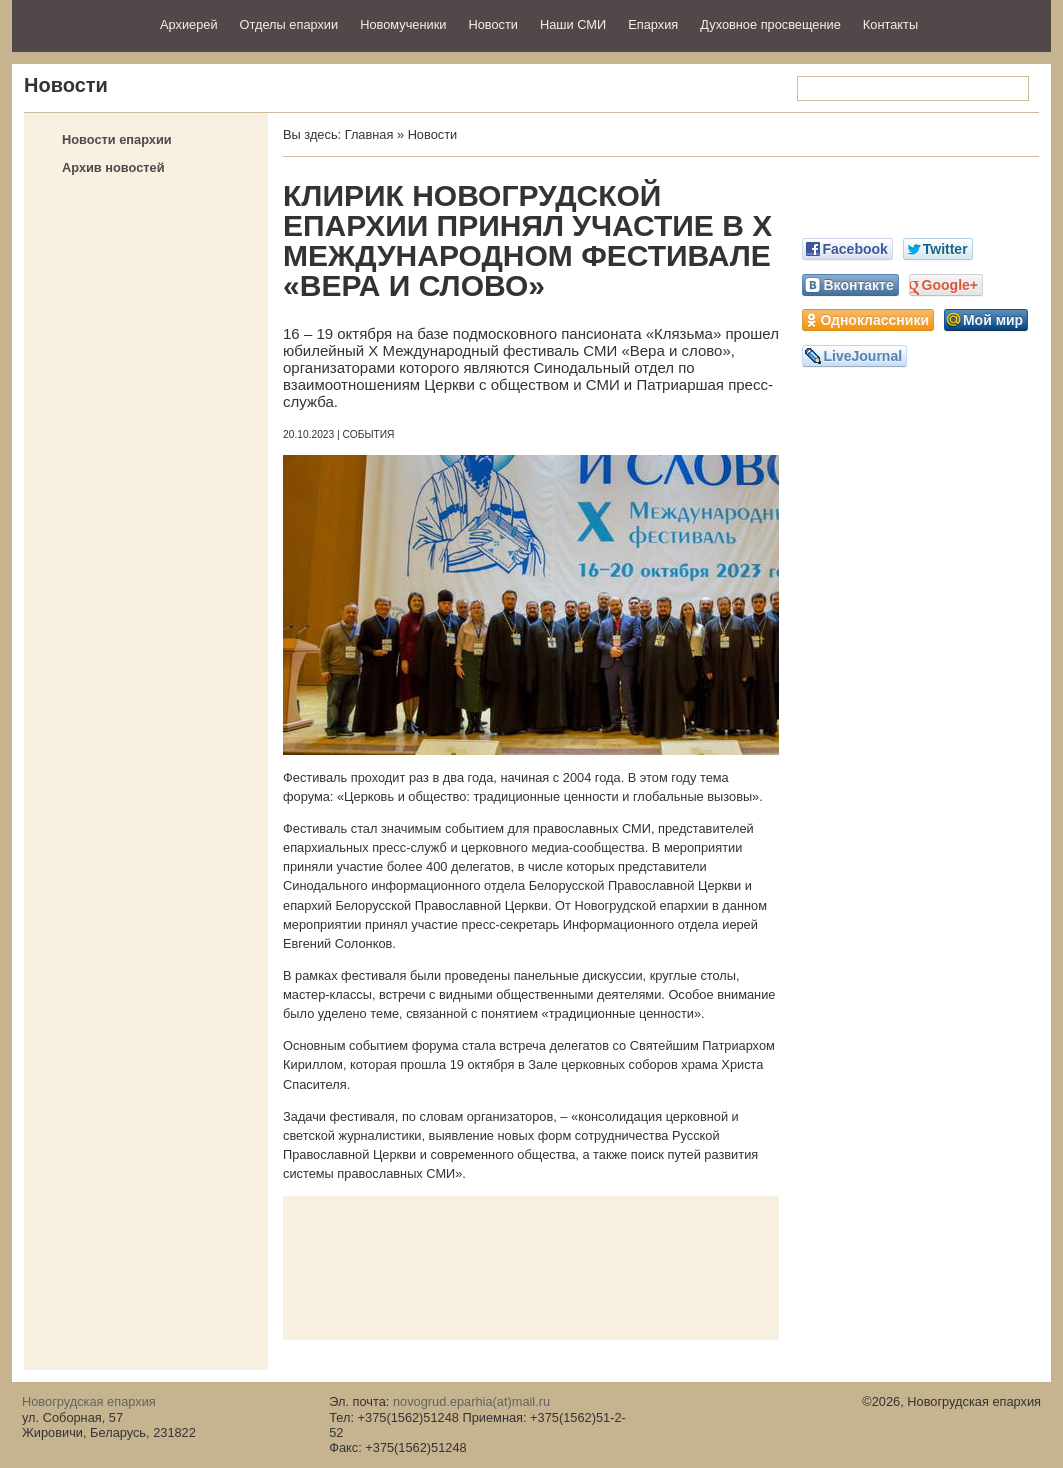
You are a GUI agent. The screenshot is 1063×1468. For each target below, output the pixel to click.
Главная (369, 134)
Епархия (653, 24)
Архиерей (189, 24)
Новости (493, 24)
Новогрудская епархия (79, 23)
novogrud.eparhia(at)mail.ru (471, 1401)
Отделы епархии (289, 24)
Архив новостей (113, 167)
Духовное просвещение (770, 24)
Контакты (890, 24)
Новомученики (403, 24)
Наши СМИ (573, 24)
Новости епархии (117, 139)
